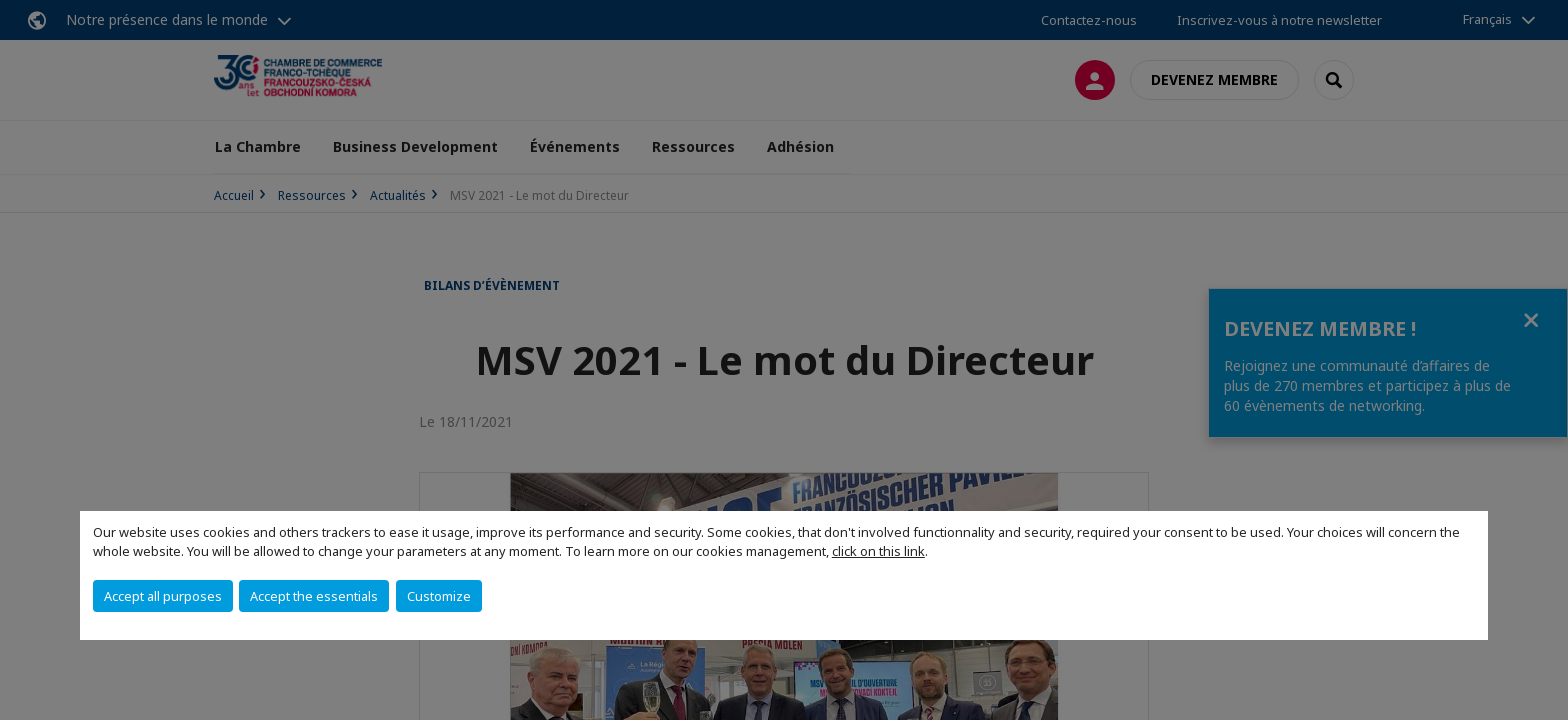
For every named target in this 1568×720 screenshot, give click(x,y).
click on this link (878, 551)
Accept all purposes (163, 596)
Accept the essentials (314, 596)
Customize (439, 596)
